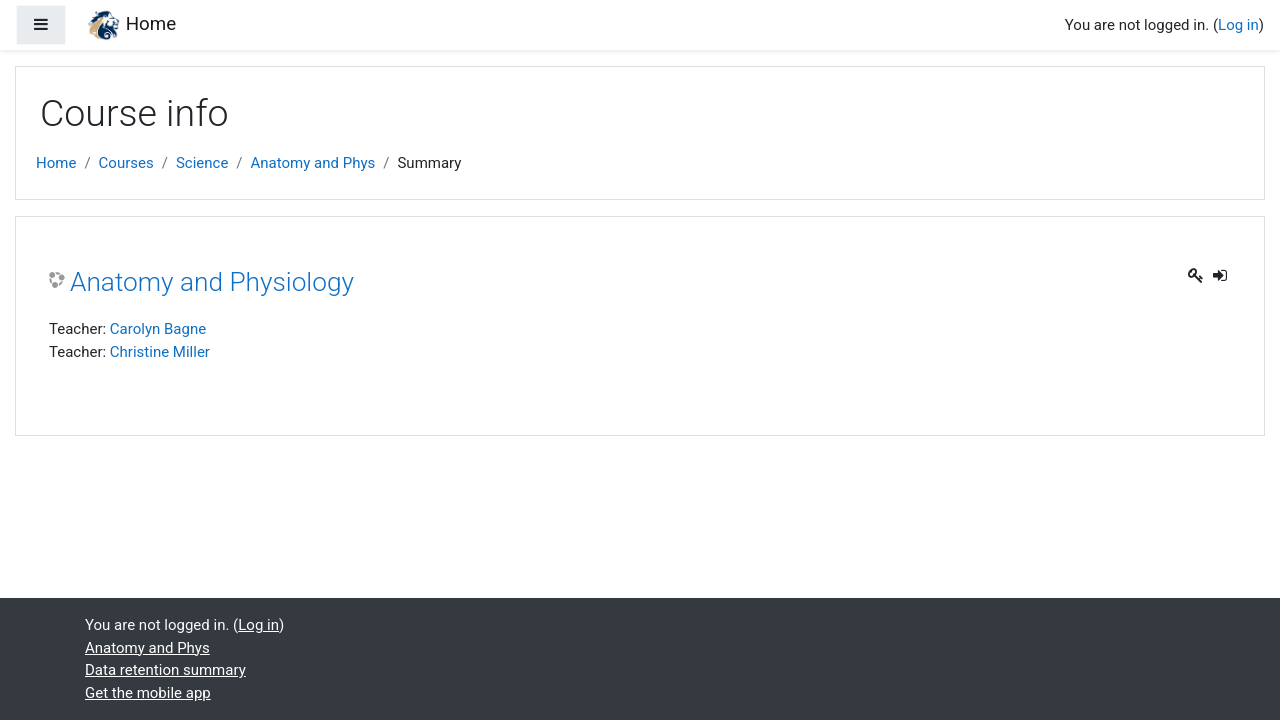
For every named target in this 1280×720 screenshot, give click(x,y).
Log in (1238, 25)
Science (202, 163)
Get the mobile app (148, 693)
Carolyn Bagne (158, 329)
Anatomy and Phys (313, 163)
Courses (126, 163)
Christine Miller (160, 352)
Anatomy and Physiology (212, 282)
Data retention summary (165, 670)
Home (56, 163)
